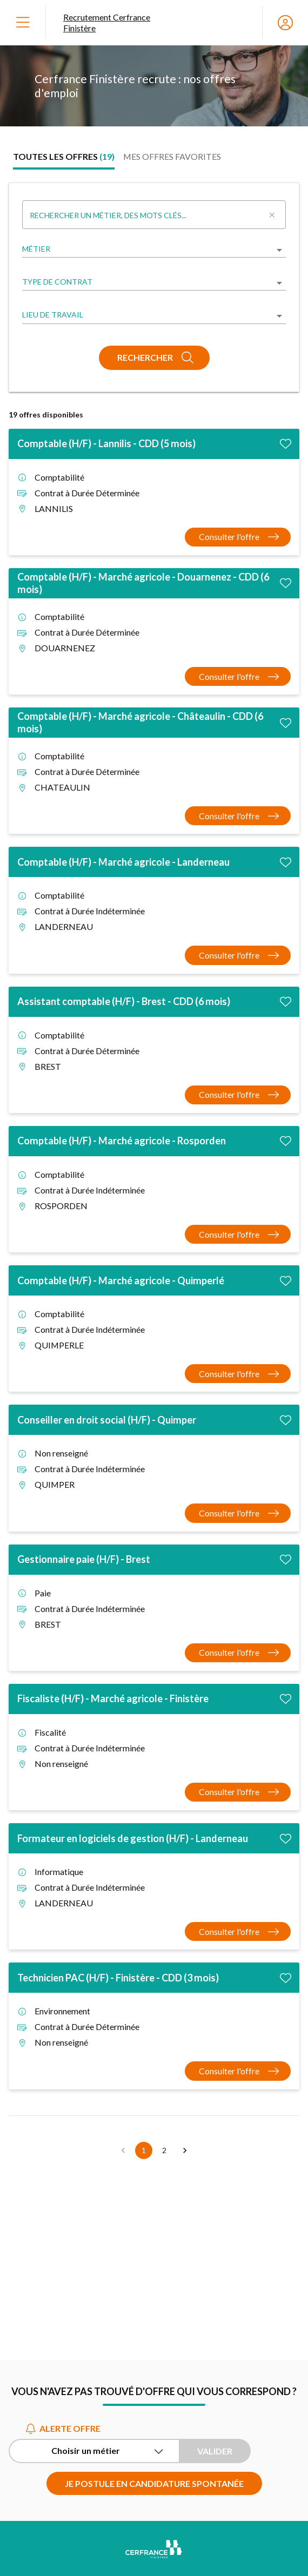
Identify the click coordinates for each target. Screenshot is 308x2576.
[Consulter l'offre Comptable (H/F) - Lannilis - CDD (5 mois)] (238, 537)
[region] (154, 85)
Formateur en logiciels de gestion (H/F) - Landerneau (132, 1838)
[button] (184, 2150)
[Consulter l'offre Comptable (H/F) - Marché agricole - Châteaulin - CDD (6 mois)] (238, 815)
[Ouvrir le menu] (22, 22)
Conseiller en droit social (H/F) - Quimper (106, 1420)
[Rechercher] (154, 358)
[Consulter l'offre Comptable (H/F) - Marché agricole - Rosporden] (238, 1234)
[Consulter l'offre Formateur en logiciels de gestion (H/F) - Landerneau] (238, 1931)
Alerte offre (63, 2428)
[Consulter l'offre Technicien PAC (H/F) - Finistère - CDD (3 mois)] (238, 2070)
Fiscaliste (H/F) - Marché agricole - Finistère (113, 1698)
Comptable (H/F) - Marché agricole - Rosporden (121, 1141)
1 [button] (143, 2150)
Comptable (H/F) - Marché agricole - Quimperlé (120, 1280)
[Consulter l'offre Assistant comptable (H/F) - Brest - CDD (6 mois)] (238, 1094)
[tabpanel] (154, 1171)
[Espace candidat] (285, 22)
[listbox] (154, 250)
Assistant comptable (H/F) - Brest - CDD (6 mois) (123, 1001)
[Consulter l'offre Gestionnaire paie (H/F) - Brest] (238, 1652)
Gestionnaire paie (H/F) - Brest (83, 1559)
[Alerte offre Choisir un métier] (94, 2451)
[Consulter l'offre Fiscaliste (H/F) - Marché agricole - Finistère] (238, 1792)
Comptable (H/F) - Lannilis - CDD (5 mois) (106, 443)
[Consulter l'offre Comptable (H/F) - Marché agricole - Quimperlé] (238, 1373)
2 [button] (164, 2150)
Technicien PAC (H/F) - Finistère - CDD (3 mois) (118, 1978)
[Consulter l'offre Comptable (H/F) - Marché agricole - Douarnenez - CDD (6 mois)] (238, 676)
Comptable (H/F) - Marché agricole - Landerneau (123, 862)
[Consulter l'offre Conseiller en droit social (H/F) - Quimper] (238, 1512)
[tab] (64, 157)
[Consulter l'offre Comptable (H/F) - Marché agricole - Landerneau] (238, 955)
